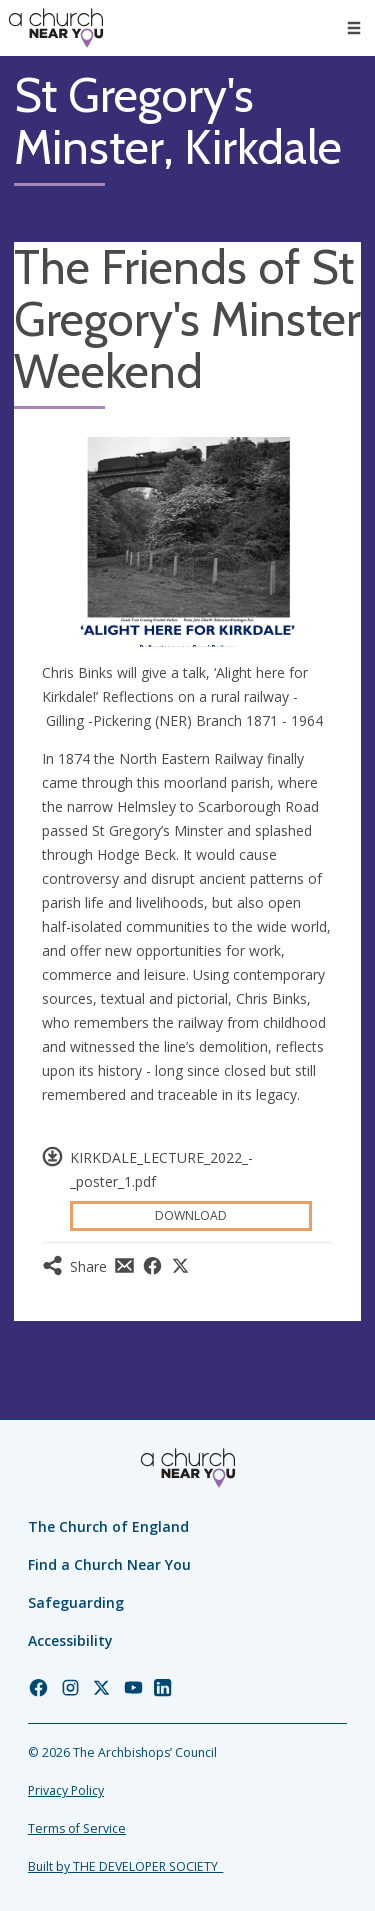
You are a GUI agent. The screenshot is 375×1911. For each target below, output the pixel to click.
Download (191, 1215)
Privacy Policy (66, 1790)
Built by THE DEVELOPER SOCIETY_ (125, 1866)
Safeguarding (76, 1602)
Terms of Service (77, 1828)
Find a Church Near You (109, 1564)
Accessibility (70, 1640)
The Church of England (108, 1526)
